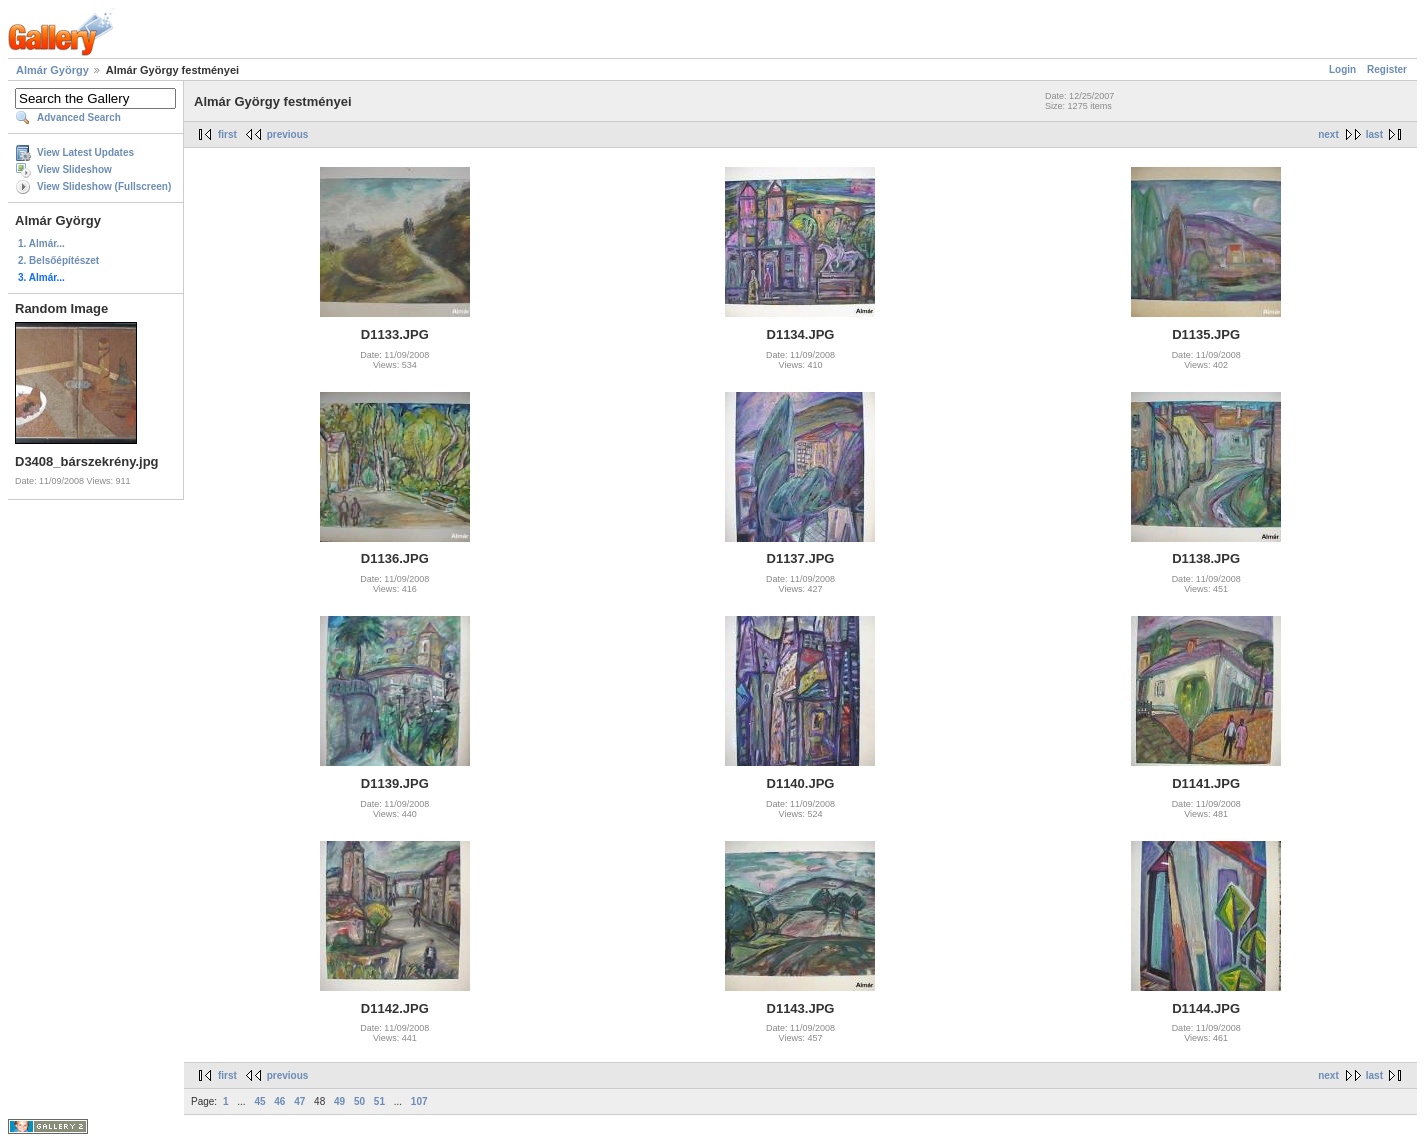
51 (379, 1101)
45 (259, 1101)
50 (359, 1101)
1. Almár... (41, 243)
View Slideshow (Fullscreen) (104, 186)
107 (419, 1101)
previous (288, 134)
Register (1387, 69)
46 (279, 1101)
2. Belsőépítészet (58, 260)
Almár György (52, 70)
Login (1342, 69)
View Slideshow (74, 169)
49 (339, 1101)
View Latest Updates (85, 152)
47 (299, 1101)
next (1328, 134)
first (227, 134)
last (1374, 134)
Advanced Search (79, 117)
